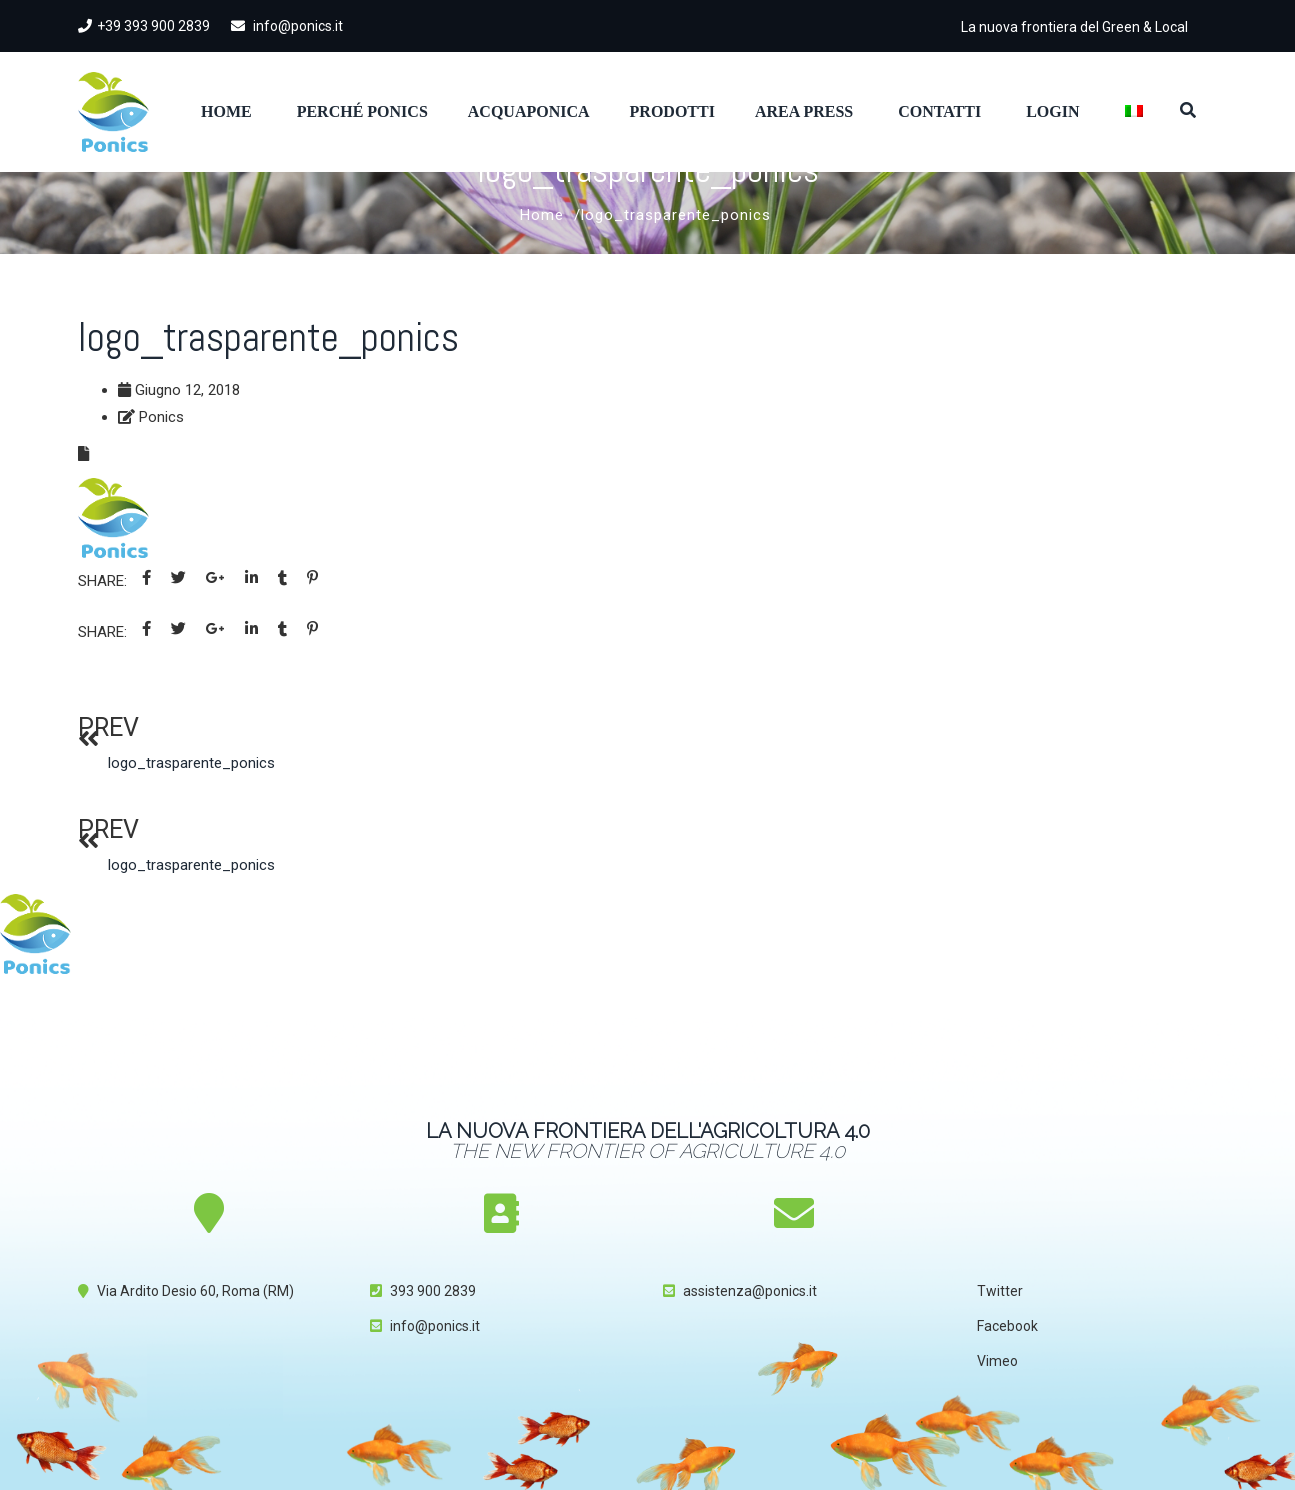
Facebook (1007, 1326)
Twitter (1000, 1291)
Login (1052, 111)
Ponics (161, 417)
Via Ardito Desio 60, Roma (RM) (195, 1291)
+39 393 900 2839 (144, 26)
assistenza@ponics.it (750, 1291)
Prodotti (672, 111)
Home (226, 111)
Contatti (939, 111)
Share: (102, 581)
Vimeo (997, 1361)
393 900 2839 (433, 1291)
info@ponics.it (287, 26)
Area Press (804, 111)
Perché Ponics (362, 111)
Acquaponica (529, 111)
